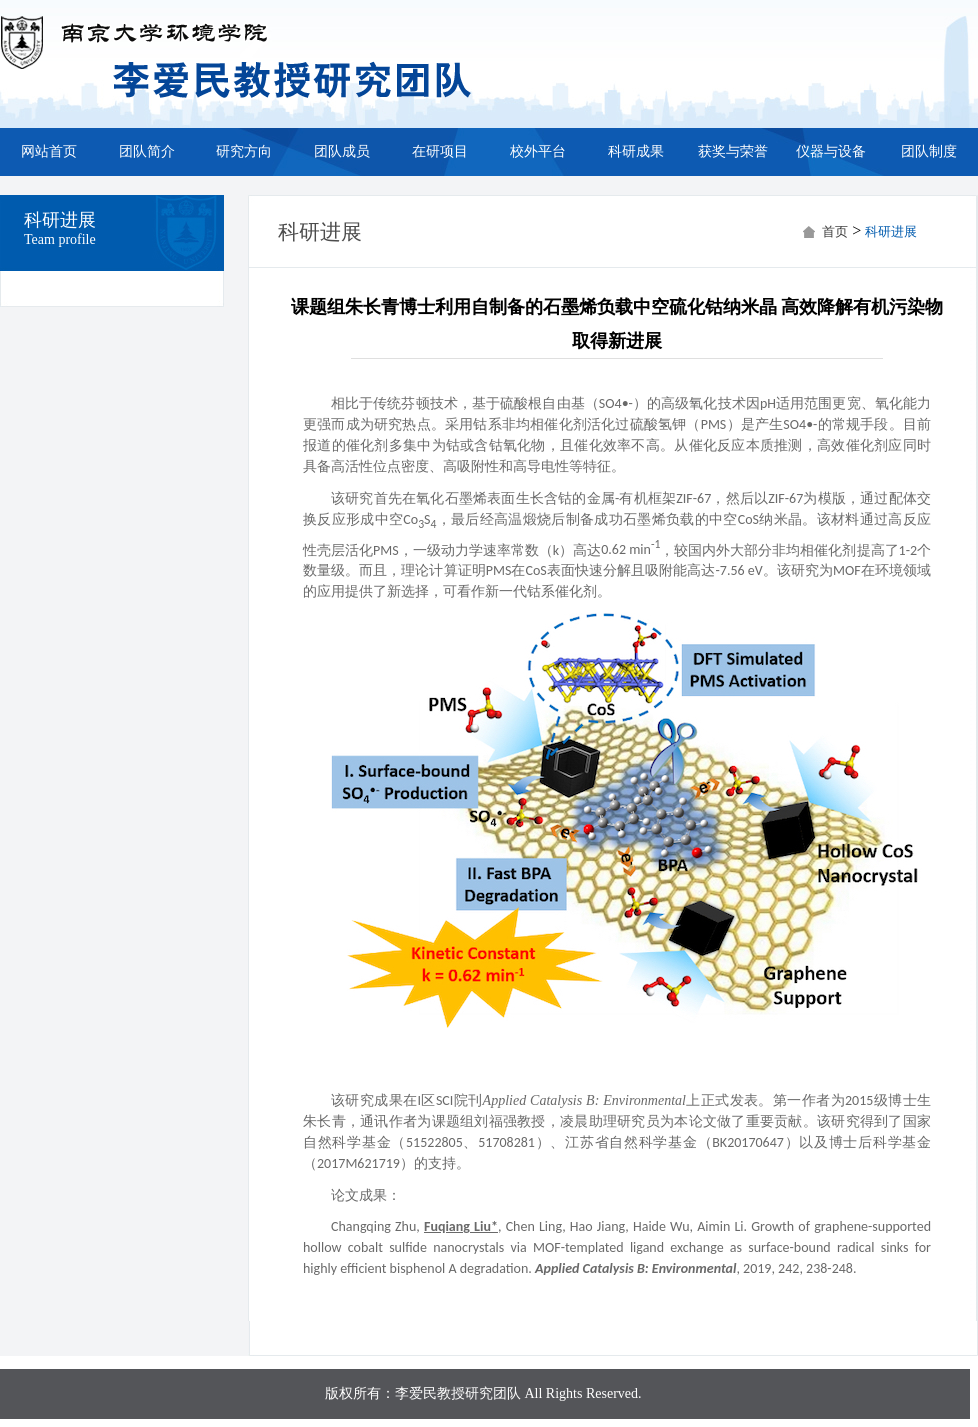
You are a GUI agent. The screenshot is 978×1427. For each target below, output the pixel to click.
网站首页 (49, 151)
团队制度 (929, 151)
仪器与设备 (831, 151)
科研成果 (636, 151)
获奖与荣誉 (733, 151)
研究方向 (244, 151)
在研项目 (440, 151)
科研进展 (891, 231)
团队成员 (342, 151)
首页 (835, 231)
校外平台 (538, 151)
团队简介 (147, 151)
